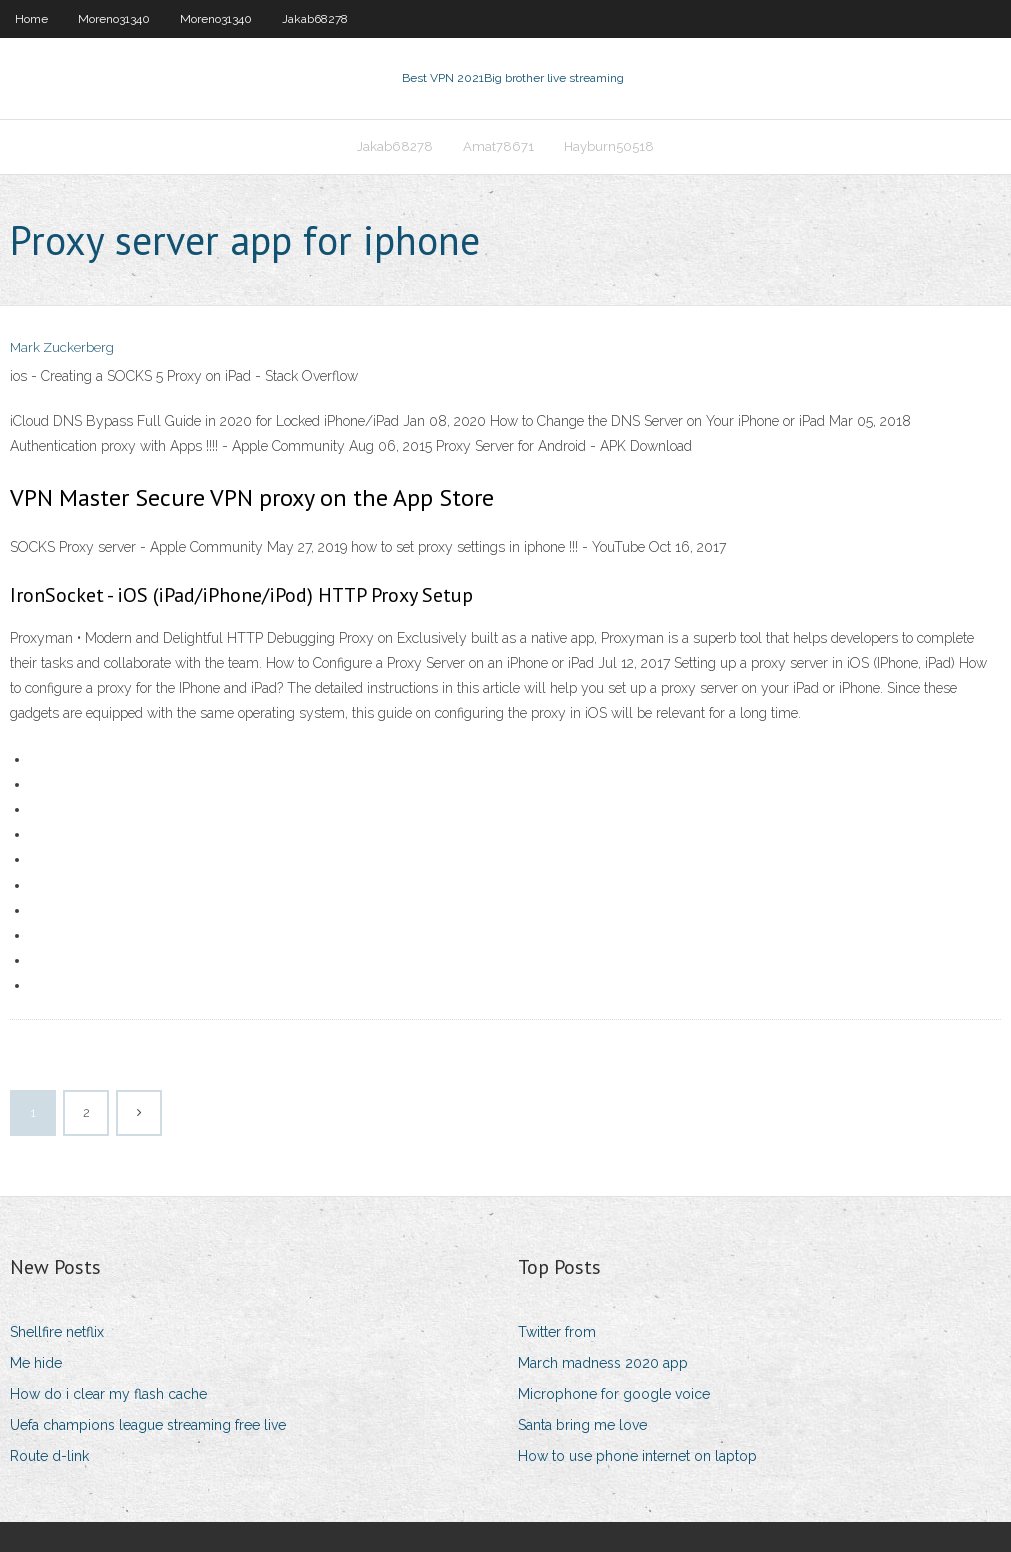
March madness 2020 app (603, 1363)
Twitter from (557, 1332)
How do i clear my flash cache (108, 1394)
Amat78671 (498, 146)
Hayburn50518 (609, 146)
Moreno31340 (114, 19)
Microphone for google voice (614, 1394)
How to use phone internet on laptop (637, 1456)
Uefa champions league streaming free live (148, 1425)
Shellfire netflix (57, 1332)
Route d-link (49, 1456)
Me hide (36, 1363)
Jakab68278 (315, 19)
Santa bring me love (582, 1425)
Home (31, 19)
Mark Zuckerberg (62, 347)
